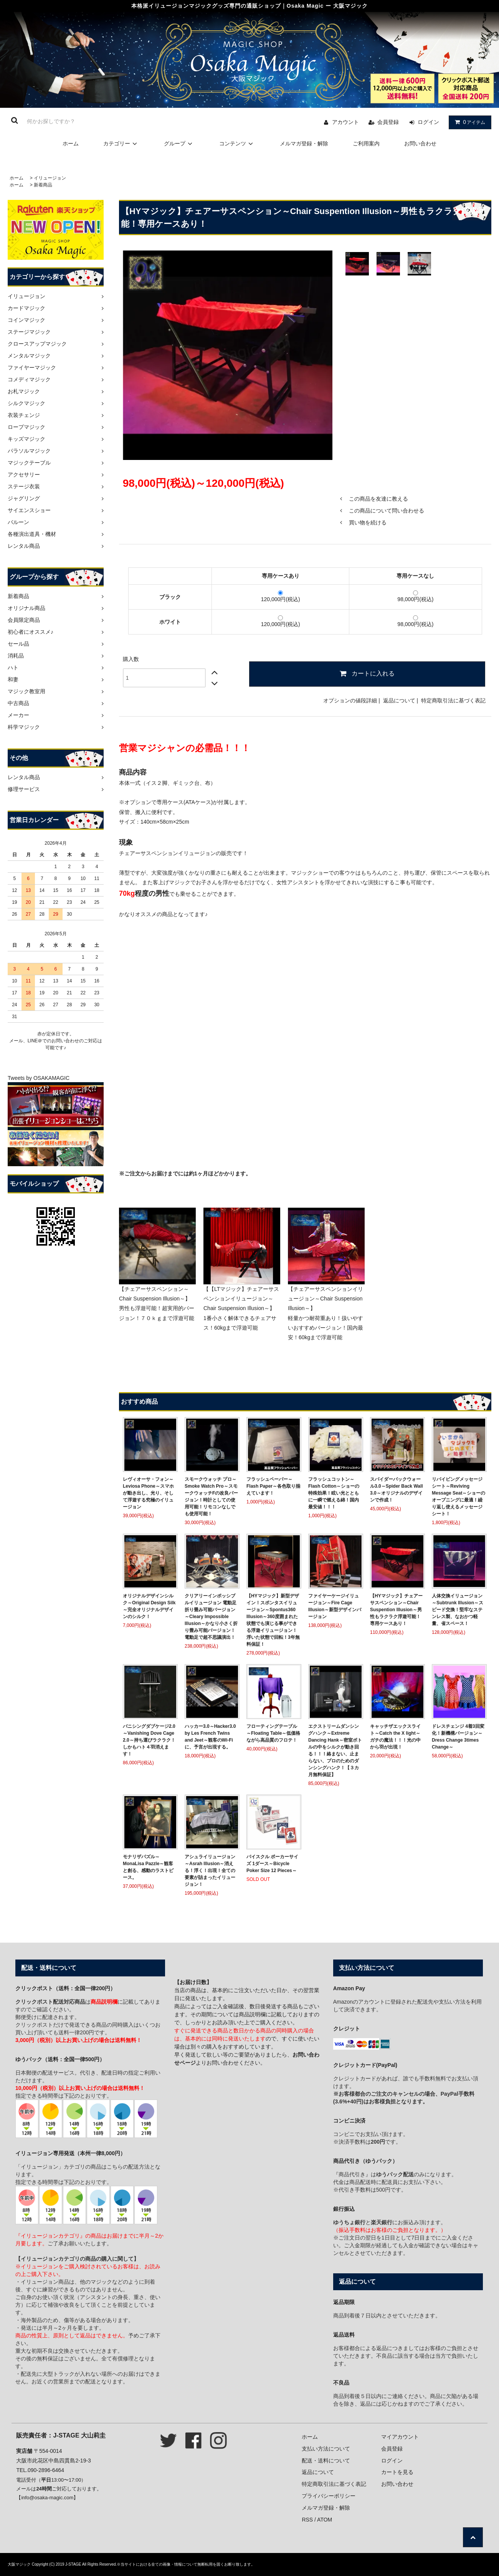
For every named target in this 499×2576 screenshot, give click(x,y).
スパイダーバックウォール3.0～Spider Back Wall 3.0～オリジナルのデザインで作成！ (396, 1490)
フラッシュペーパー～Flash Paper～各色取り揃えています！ (273, 1486)
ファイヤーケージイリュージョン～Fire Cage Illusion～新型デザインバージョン (334, 1606)
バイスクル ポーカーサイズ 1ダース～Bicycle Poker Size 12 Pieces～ (272, 1863)
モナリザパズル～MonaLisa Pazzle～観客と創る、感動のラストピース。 (148, 1867)
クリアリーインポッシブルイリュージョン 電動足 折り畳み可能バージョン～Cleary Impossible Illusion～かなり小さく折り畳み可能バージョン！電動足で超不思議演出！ (211, 1616)
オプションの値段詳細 (350, 700)
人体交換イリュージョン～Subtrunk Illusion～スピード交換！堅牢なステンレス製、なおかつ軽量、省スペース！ (457, 1609)
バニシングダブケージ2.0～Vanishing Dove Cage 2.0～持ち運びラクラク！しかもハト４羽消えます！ (149, 1740)
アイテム (468, 122)
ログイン (428, 122)
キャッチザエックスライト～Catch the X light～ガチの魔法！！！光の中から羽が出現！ (395, 1737)
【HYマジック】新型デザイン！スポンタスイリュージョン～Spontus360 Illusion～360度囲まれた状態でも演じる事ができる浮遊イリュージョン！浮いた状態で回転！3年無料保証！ (273, 1620)
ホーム (71, 143)
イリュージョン (50, 178)
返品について (399, 700)
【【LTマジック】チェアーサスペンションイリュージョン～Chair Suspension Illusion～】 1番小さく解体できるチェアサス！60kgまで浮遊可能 (241, 1308)
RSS (307, 2520)
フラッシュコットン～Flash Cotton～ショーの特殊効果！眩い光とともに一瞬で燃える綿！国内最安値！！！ (333, 1493)
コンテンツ (237, 143)
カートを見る (397, 2472)
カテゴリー (121, 143)
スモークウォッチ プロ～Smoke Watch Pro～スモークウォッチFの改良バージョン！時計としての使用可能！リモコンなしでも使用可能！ (211, 1496)
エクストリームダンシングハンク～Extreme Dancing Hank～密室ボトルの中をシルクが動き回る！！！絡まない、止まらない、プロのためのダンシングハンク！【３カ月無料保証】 (335, 1750)
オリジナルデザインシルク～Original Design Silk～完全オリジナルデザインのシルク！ (149, 1606)
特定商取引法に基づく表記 (453, 700)
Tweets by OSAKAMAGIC (38, 1078)
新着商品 (43, 185)
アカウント (345, 122)
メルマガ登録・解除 (304, 143)
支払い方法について (326, 2449)
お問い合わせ (420, 143)
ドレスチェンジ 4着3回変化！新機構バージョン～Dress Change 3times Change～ (458, 1737)
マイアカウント (400, 2437)
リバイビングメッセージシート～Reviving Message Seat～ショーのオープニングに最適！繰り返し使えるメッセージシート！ (458, 1496)
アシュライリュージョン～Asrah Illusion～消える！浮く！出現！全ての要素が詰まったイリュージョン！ (210, 1870)
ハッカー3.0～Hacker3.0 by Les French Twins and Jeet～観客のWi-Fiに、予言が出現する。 (210, 1737)
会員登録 (388, 122)
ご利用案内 (366, 143)
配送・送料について (326, 2460)
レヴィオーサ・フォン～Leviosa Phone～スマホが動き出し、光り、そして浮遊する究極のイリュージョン (148, 1493)
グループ (179, 143)
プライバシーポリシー (328, 2496)
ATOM (324, 2520)
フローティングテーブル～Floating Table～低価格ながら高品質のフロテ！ (273, 1733)
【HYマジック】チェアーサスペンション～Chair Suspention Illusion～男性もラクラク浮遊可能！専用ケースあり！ (396, 1609)
